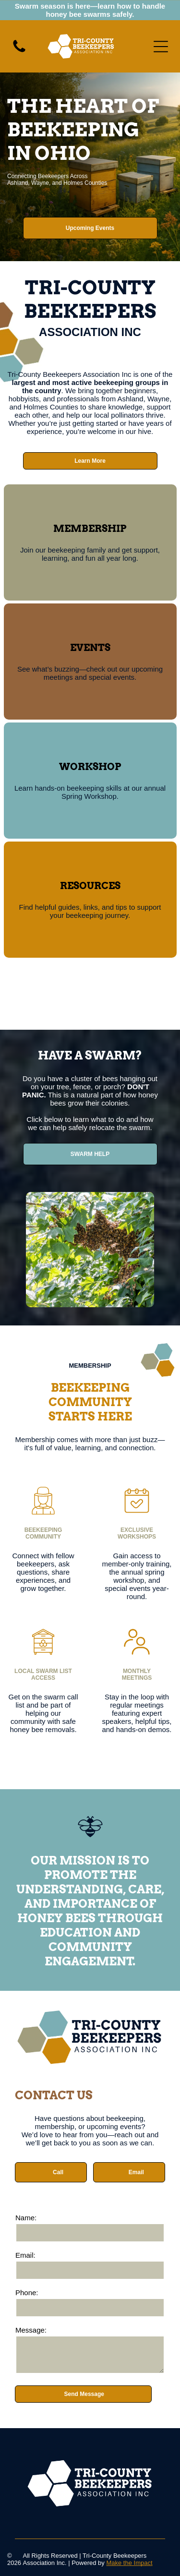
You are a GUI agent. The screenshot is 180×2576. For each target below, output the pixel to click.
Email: (25, 2255)
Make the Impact (129, 2562)
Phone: (26, 2292)
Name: (25, 2218)
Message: (31, 2330)
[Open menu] (161, 46)
